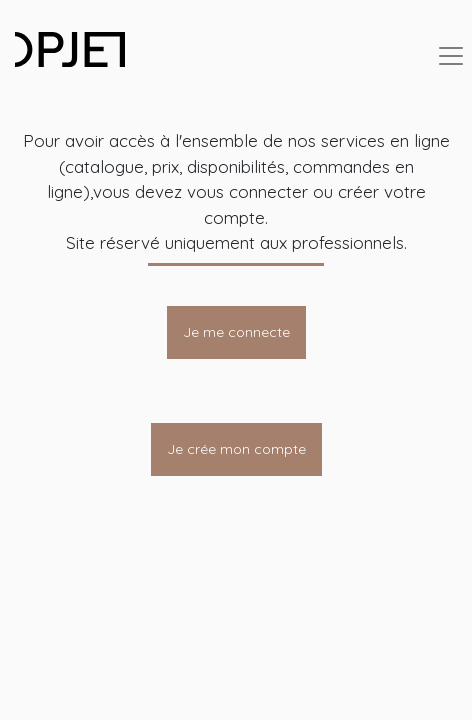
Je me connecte (236, 332)
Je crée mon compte (236, 449)
